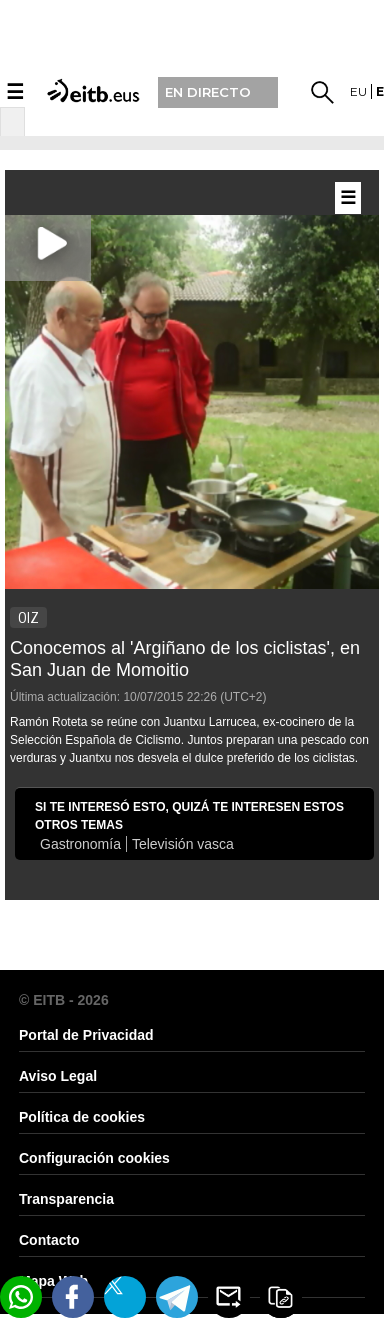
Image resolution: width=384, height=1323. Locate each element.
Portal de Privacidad (86, 1035)
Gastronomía (80, 844)
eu (358, 91)
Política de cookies (82, 1117)
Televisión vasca (183, 844)
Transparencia (66, 1199)
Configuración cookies (94, 1158)
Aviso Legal (58, 1076)
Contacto (49, 1240)
